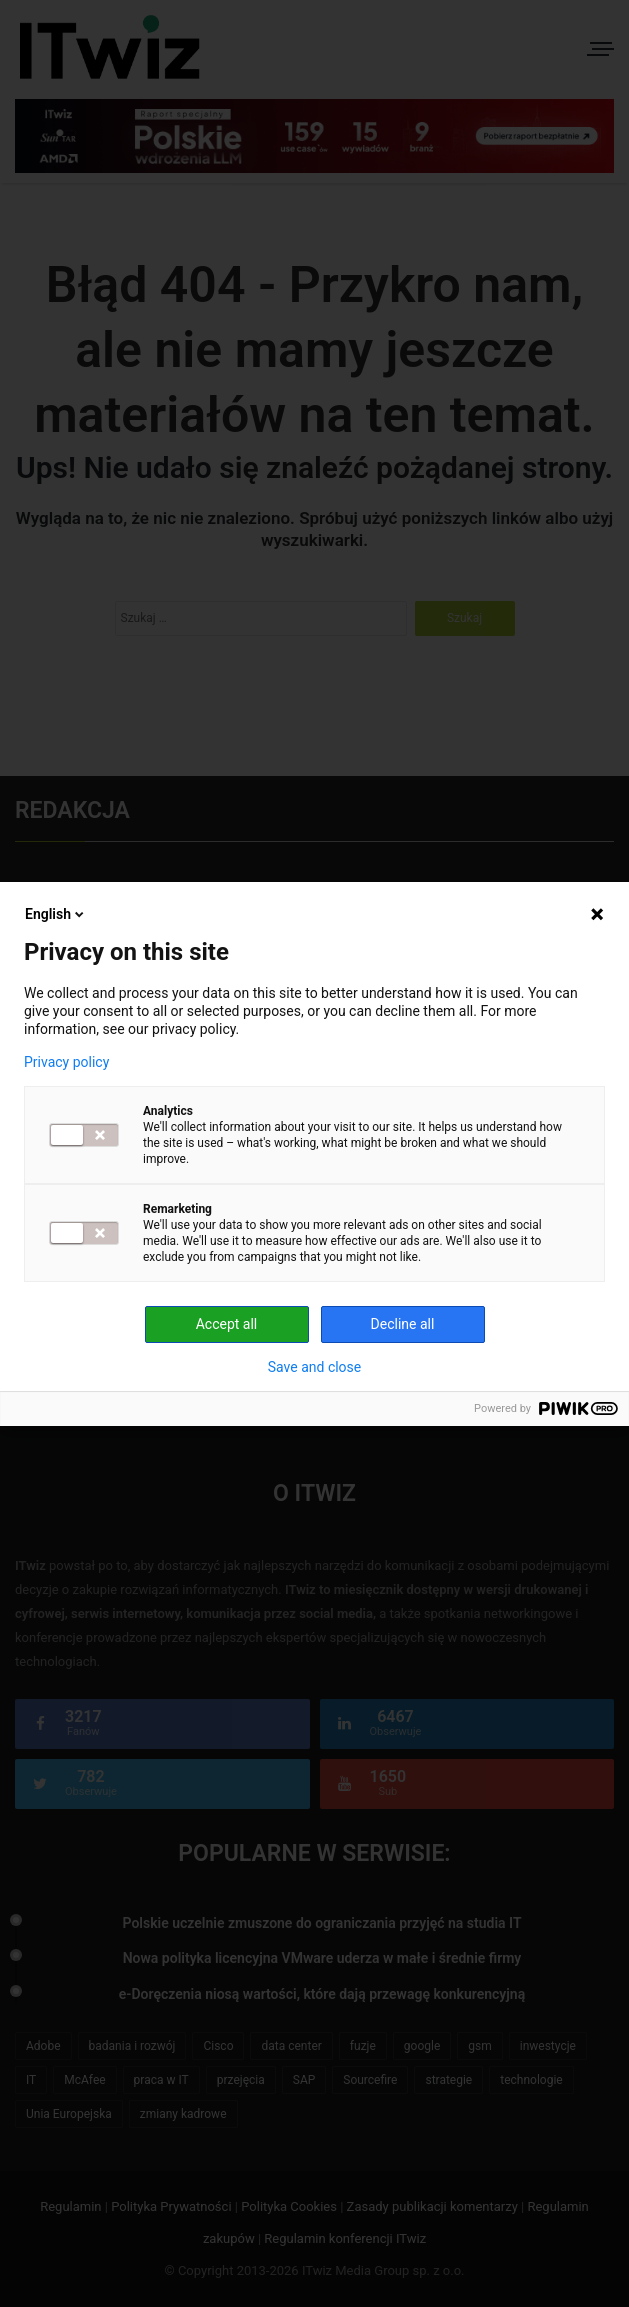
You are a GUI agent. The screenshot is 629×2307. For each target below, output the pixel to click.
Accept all (227, 1324)
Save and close (315, 1367)
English (56, 914)
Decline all (403, 1324)
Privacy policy (66, 1062)
